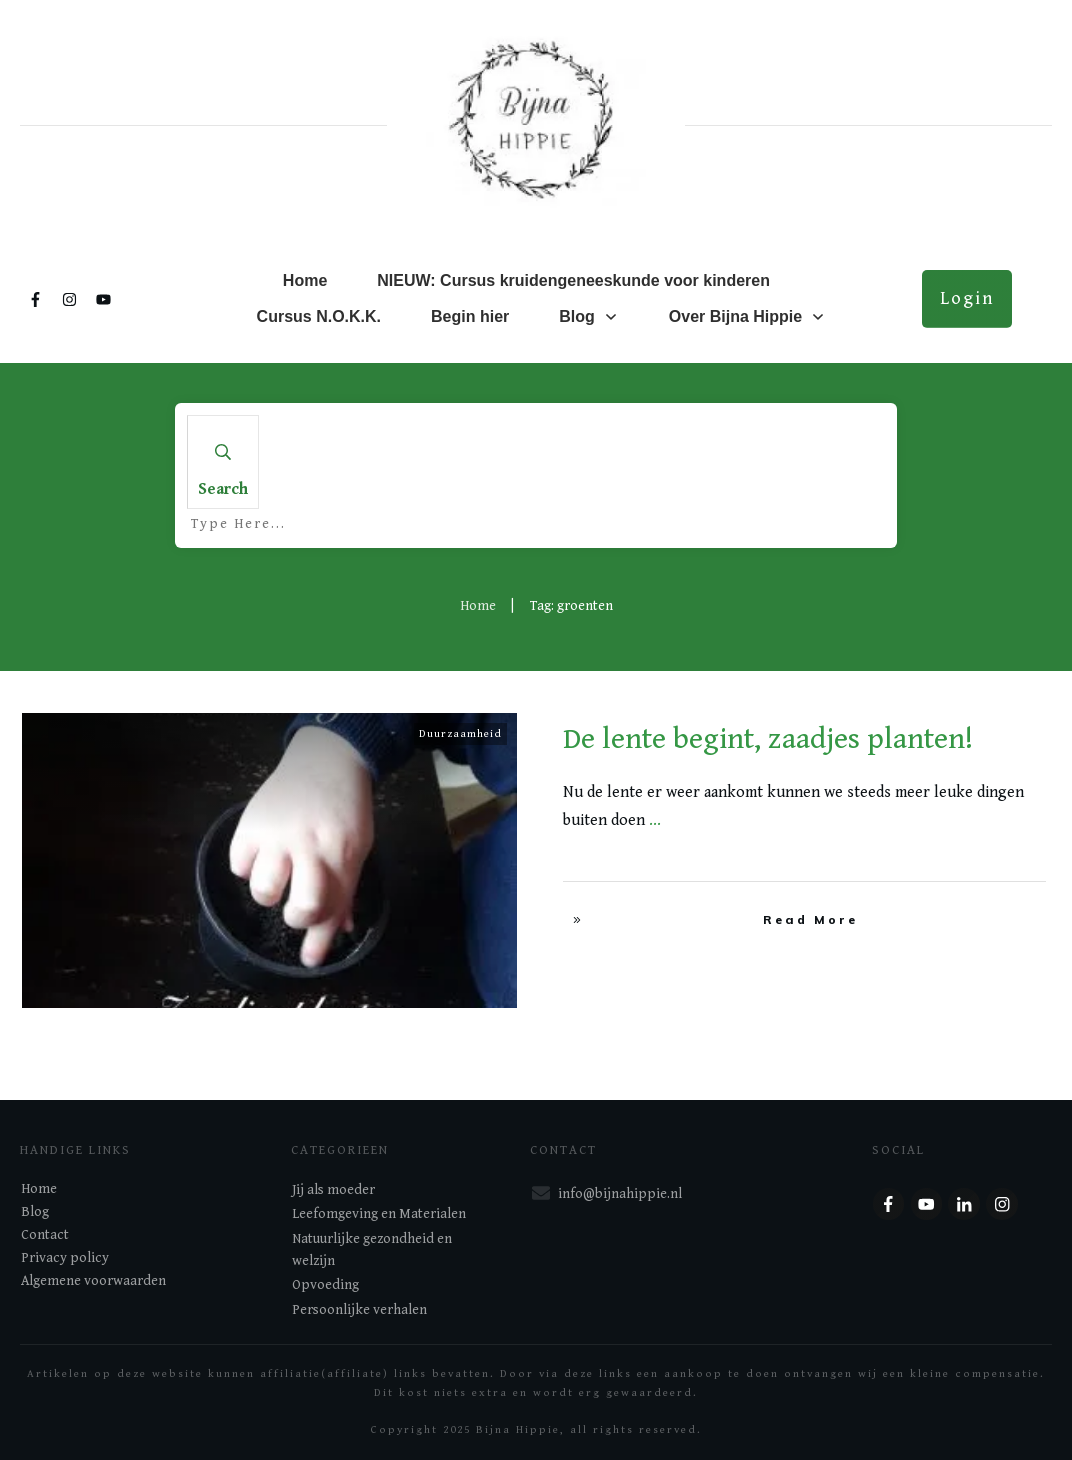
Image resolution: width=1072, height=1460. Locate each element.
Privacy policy (65, 1258)
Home (39, 1189)
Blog (35, 1212)
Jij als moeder (333, 1190)
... (655, 820)
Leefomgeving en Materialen (379, 1214)
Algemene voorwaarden (93, 1281)
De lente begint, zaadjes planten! (768, 739)
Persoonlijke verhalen (359, 1310)
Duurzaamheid (460, 733)
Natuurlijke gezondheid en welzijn (372, 1250)
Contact (45, 1235)
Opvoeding (325, 1285)
